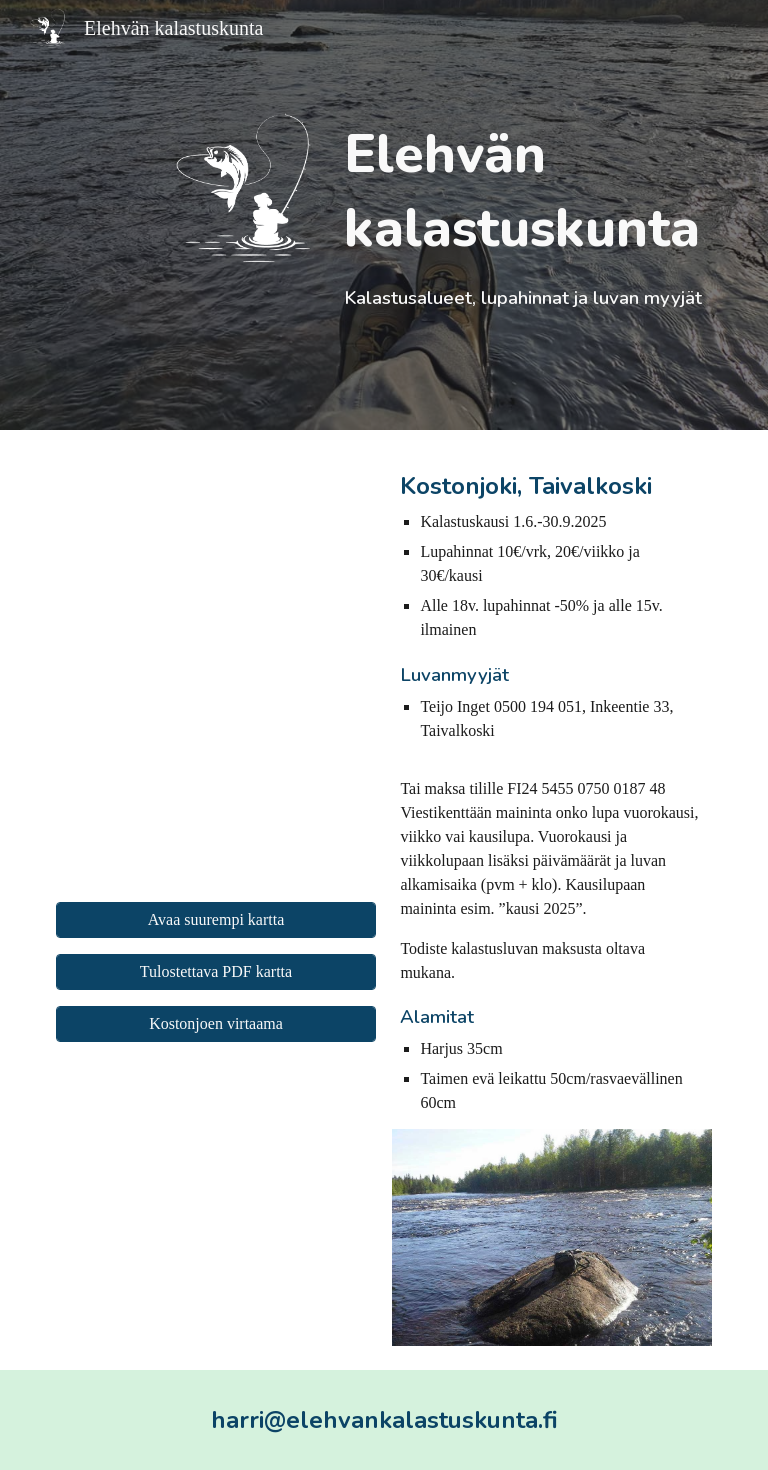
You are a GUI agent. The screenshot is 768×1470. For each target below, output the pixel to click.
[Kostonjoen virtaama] (215, 1024)
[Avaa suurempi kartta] (215, 920)
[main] (523, 215)
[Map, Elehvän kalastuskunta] (215, 670)
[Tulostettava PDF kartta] (215, 972)
